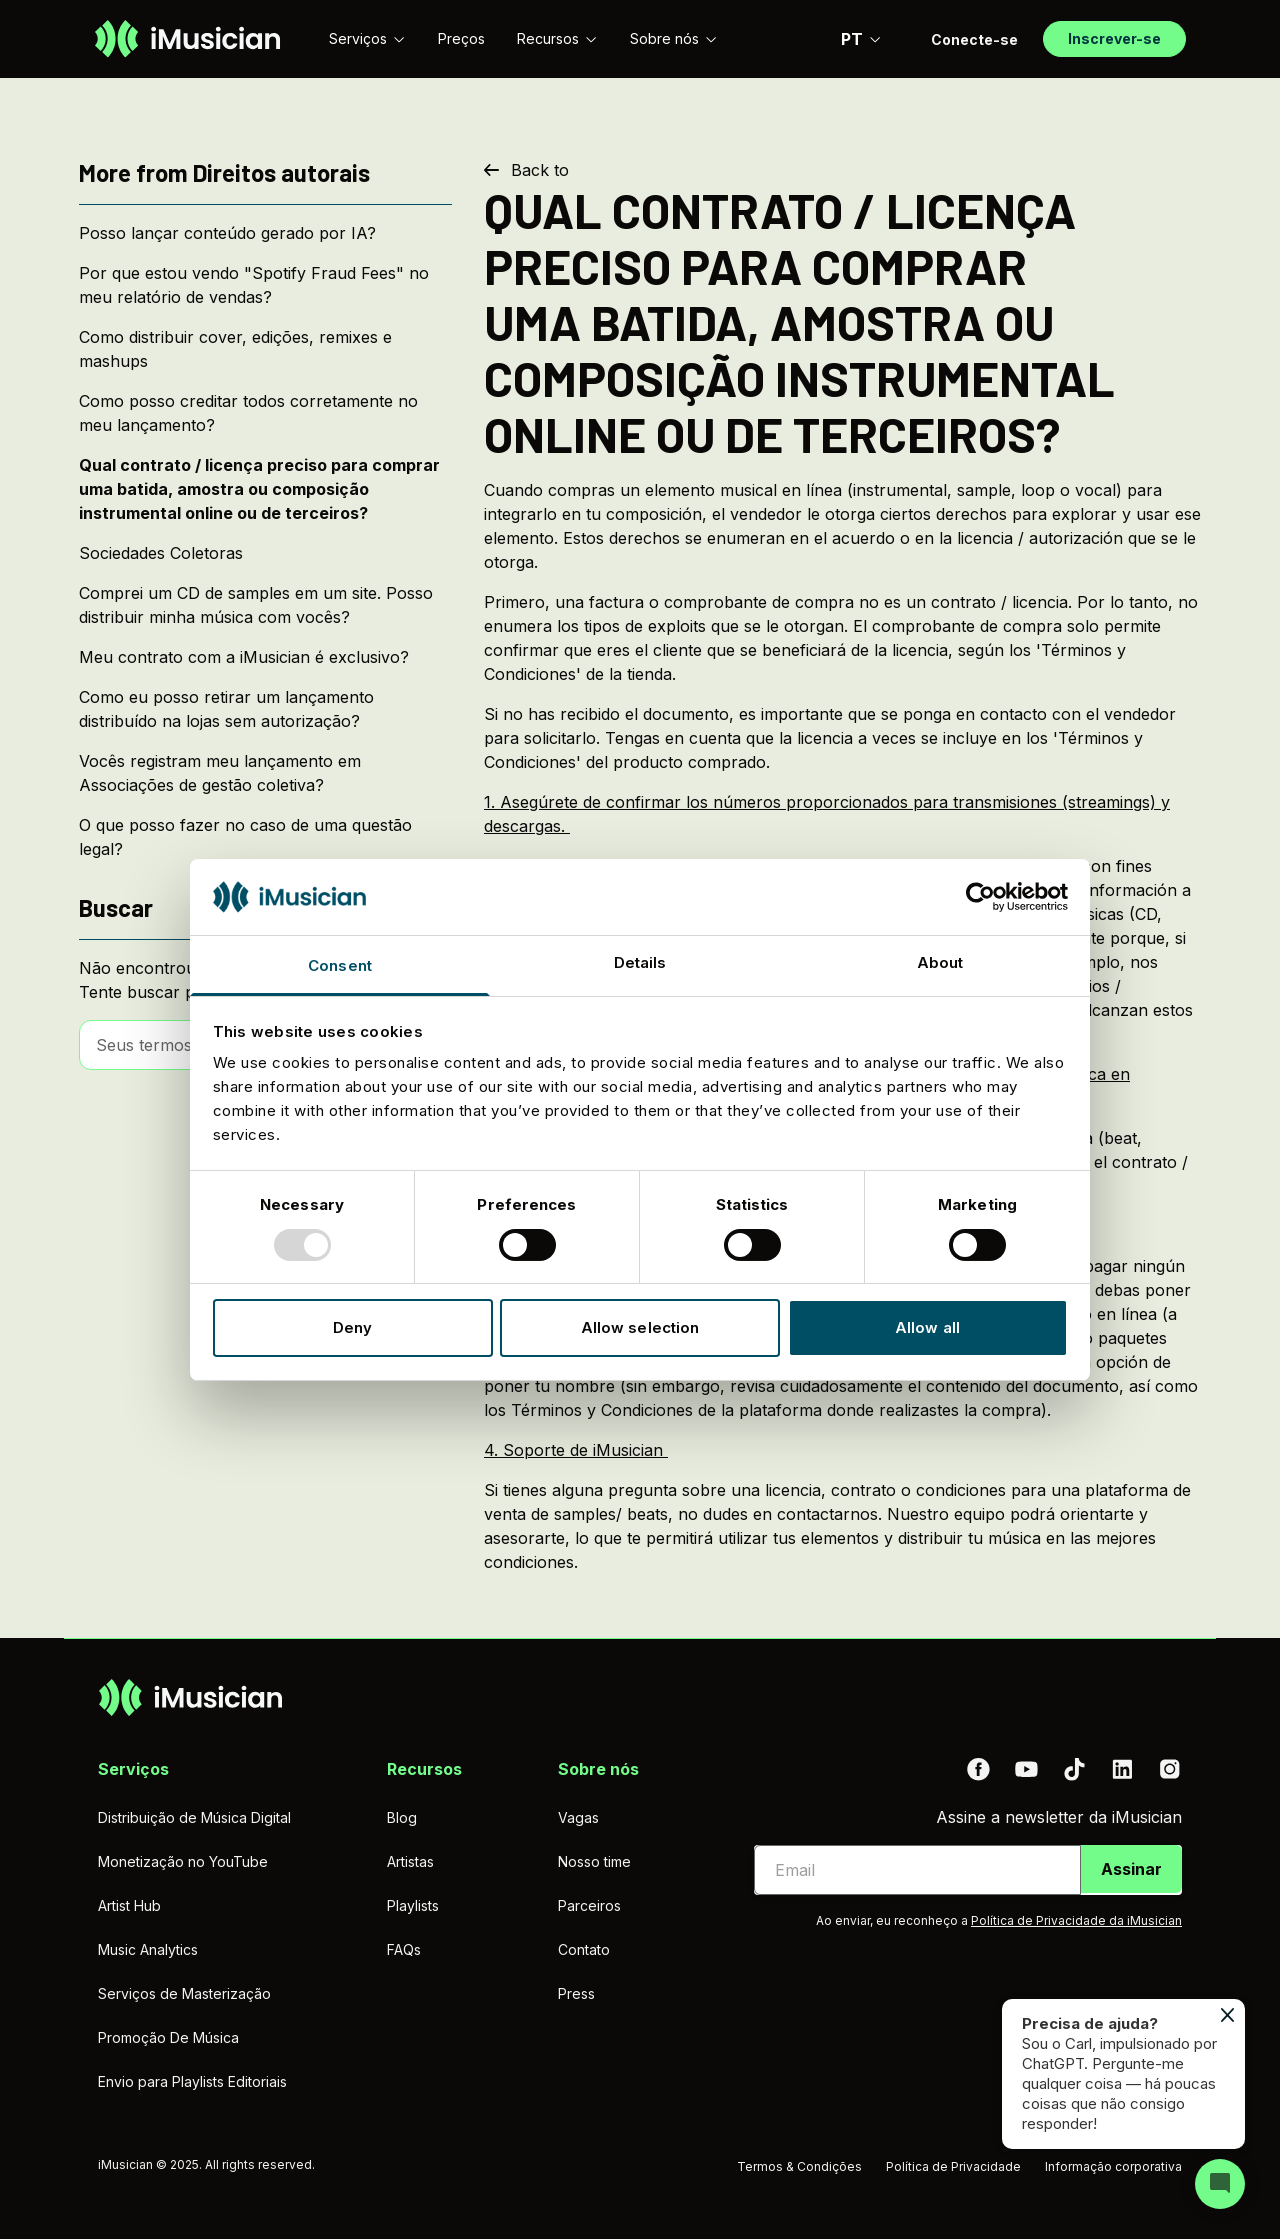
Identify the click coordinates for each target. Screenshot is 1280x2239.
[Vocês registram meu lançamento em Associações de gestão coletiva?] (265, 773)
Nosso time (594, 1861)
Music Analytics (148, 1949)
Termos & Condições (799, 2166)
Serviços (367, 38)
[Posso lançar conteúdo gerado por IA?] (265, 233)
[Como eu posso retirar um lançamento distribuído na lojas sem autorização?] (265, 709)
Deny (352, 1327)
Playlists (413, 1905)
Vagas (578, 1817)
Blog (402, 1817)
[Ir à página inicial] (187, 39)
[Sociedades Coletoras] (265, 553)
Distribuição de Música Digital (194, 1817)
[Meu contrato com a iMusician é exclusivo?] (265, 657)
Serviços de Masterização (184, 1993)
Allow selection (640, 1327)
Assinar (1131, 1869)
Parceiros (589, 1905)
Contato (584, 1949)
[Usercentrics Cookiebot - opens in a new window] (980, 897)
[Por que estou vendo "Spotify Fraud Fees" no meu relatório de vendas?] (265, 285)
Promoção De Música (168, 2037)
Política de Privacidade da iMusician (1076, 1920)
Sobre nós (674, 38)
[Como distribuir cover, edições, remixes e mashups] (265, 349)
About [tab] (940, 962)
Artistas (410, 1861)
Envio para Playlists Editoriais (192, 2081)
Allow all (927, 1327)
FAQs (404, 1949)
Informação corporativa (1113, 2166)
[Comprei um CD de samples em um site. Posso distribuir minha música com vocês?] (265, 605)
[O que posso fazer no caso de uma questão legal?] (265, 837)
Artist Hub (129, 1905)
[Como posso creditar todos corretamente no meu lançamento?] (265, 413)
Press (576, 1993)
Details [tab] (640, 962)
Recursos (557, 38)
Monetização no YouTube (183, 1861)
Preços (461, 38)
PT (861, 39)
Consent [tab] (340, 965)
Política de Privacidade (953, 2166)
